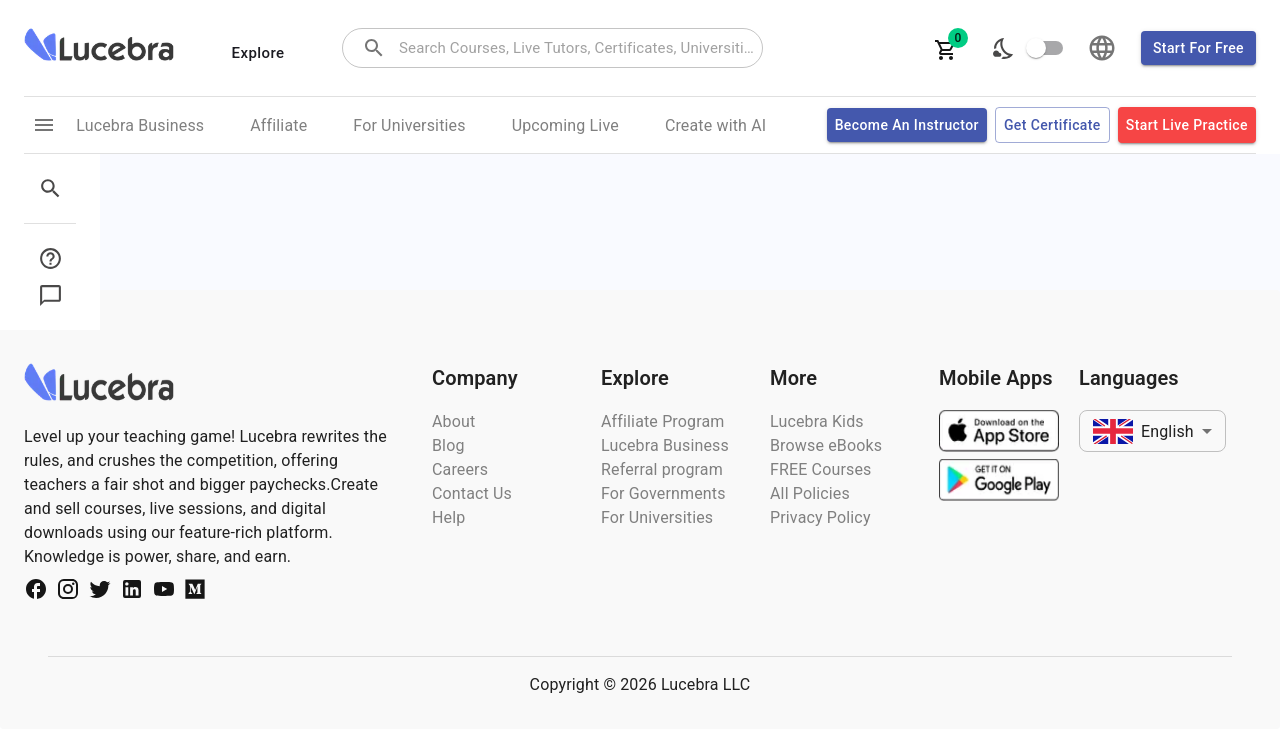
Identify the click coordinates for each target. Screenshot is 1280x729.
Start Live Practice (1187, 125)
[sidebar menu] (56, 188)
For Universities (657, 517)
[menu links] (44, 125)
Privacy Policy (820, 517)
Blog (448, 445)
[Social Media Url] (36, 592)
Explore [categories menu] (258, 53)
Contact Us (472, 493)
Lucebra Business (665, 445)
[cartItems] (946, 48)
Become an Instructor (907, 125)
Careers (460, 469)
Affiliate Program (663, 421)
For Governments (663, 493)
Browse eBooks (826, 445)
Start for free (1198, 48)
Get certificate (1052, 125)
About (453, 421)
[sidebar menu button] (56, 258)
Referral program (662, 469)
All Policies (810, 493)
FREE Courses (820, 469)
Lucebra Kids (817, 421)
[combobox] (578, 48)
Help (448, 517)
